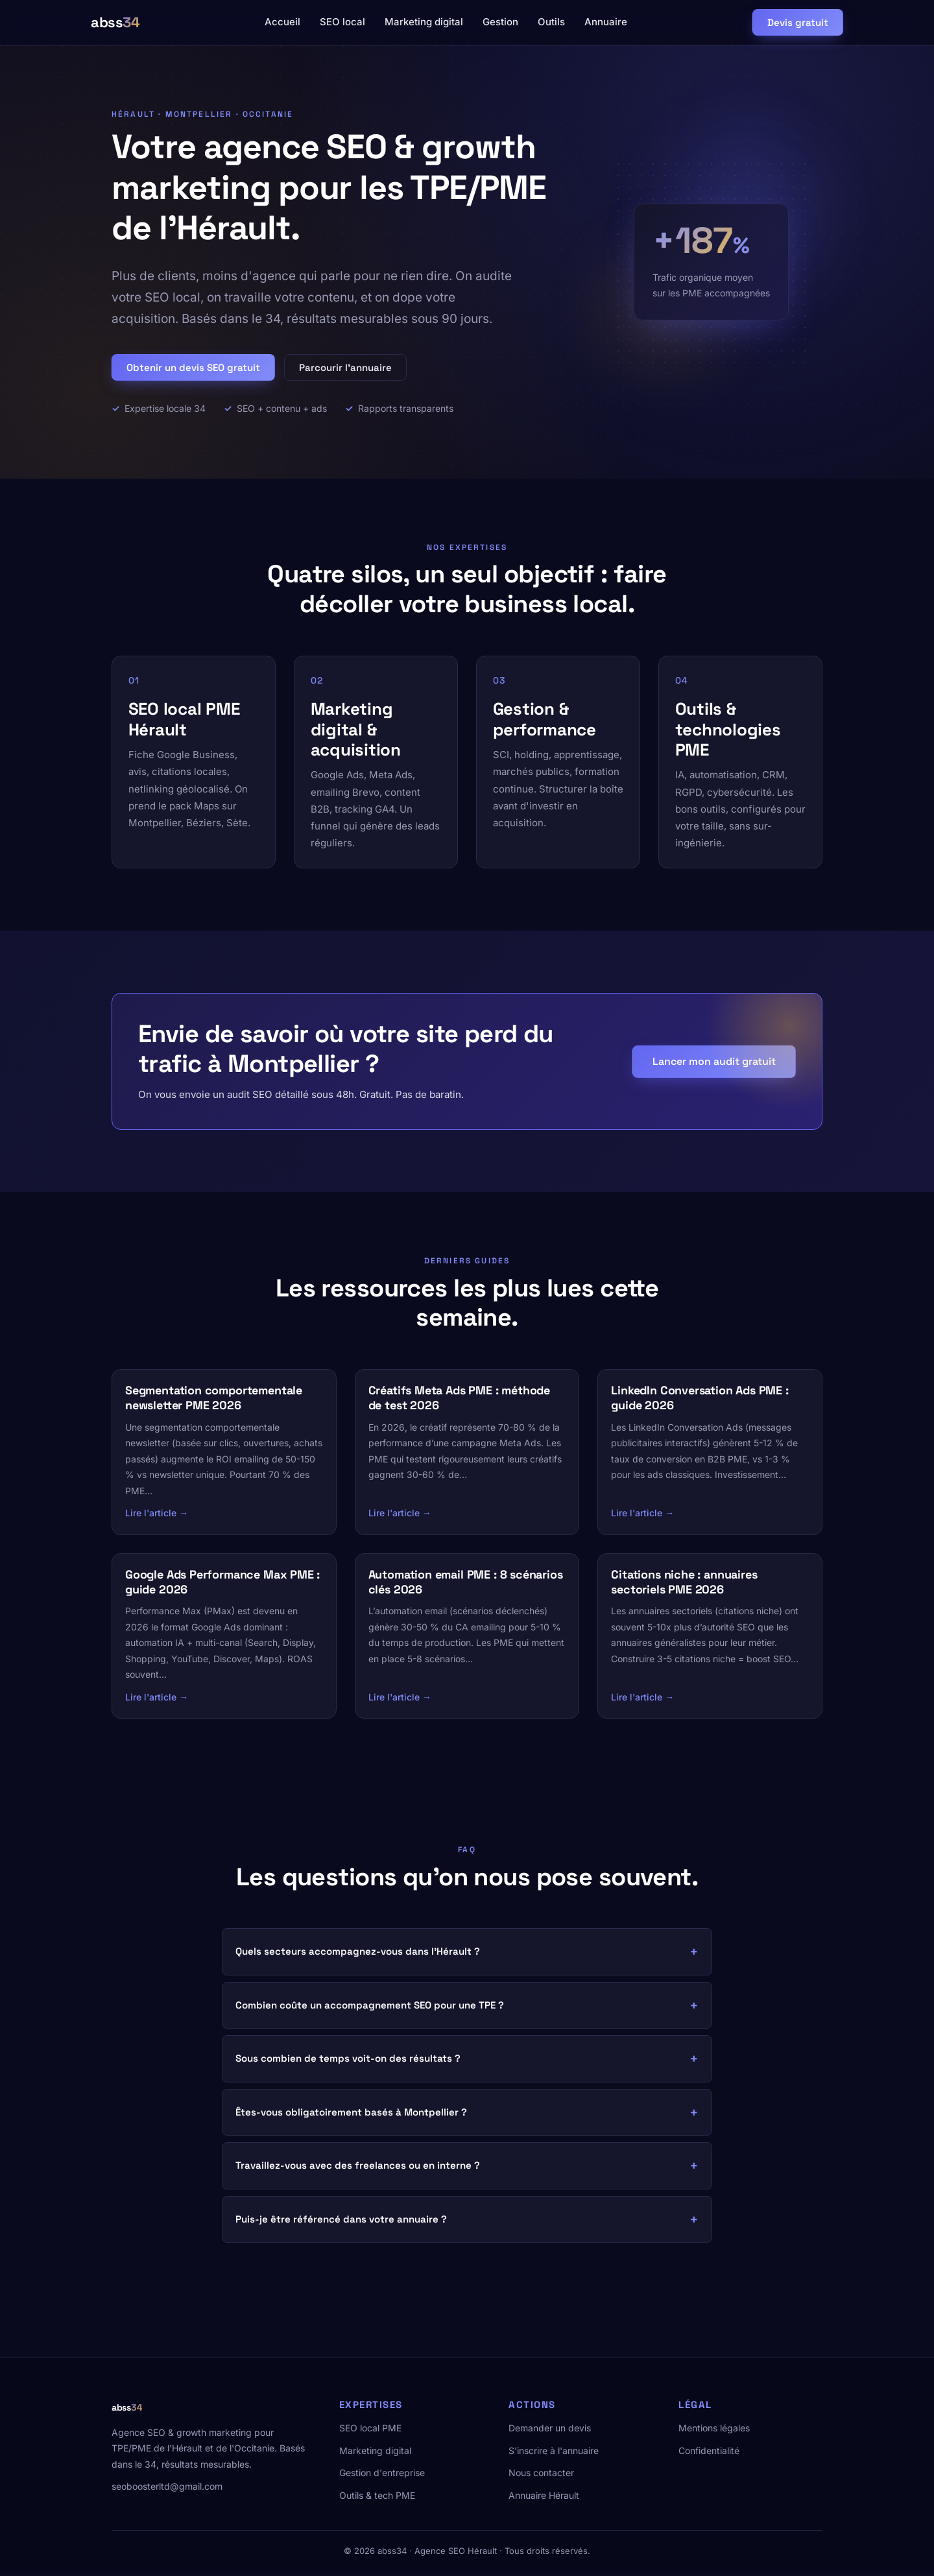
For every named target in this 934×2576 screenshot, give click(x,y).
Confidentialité (708, 2455)
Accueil (282, 22)
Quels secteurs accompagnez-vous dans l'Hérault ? (357, 1956)
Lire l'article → (156, 1517)
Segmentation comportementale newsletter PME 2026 (213, 1402)
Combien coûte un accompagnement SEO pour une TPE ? (369, 2009)
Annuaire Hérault (544, 2499)
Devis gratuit (797, 22)
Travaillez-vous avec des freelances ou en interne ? (357, 2170)
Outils (551, 22)
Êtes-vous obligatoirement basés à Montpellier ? (351, 2116)
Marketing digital (424, 22)
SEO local (342, 22)
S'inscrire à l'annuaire (554, 2455)
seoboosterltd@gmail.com (167, 2490)
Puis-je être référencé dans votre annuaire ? (341, 2223)
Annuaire (605, 22)
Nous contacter (541, 2477)
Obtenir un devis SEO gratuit (193, 367)
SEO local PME (370, 2432)
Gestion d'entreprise (382, 2477)
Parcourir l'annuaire (345, 367)
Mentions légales (714, 2432)
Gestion (500, 22)
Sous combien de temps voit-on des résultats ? (348, 2063)
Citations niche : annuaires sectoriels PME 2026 (684, 1586)
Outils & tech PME (377, 2499)
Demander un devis (550, 2432)
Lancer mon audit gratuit (714, 1065)
